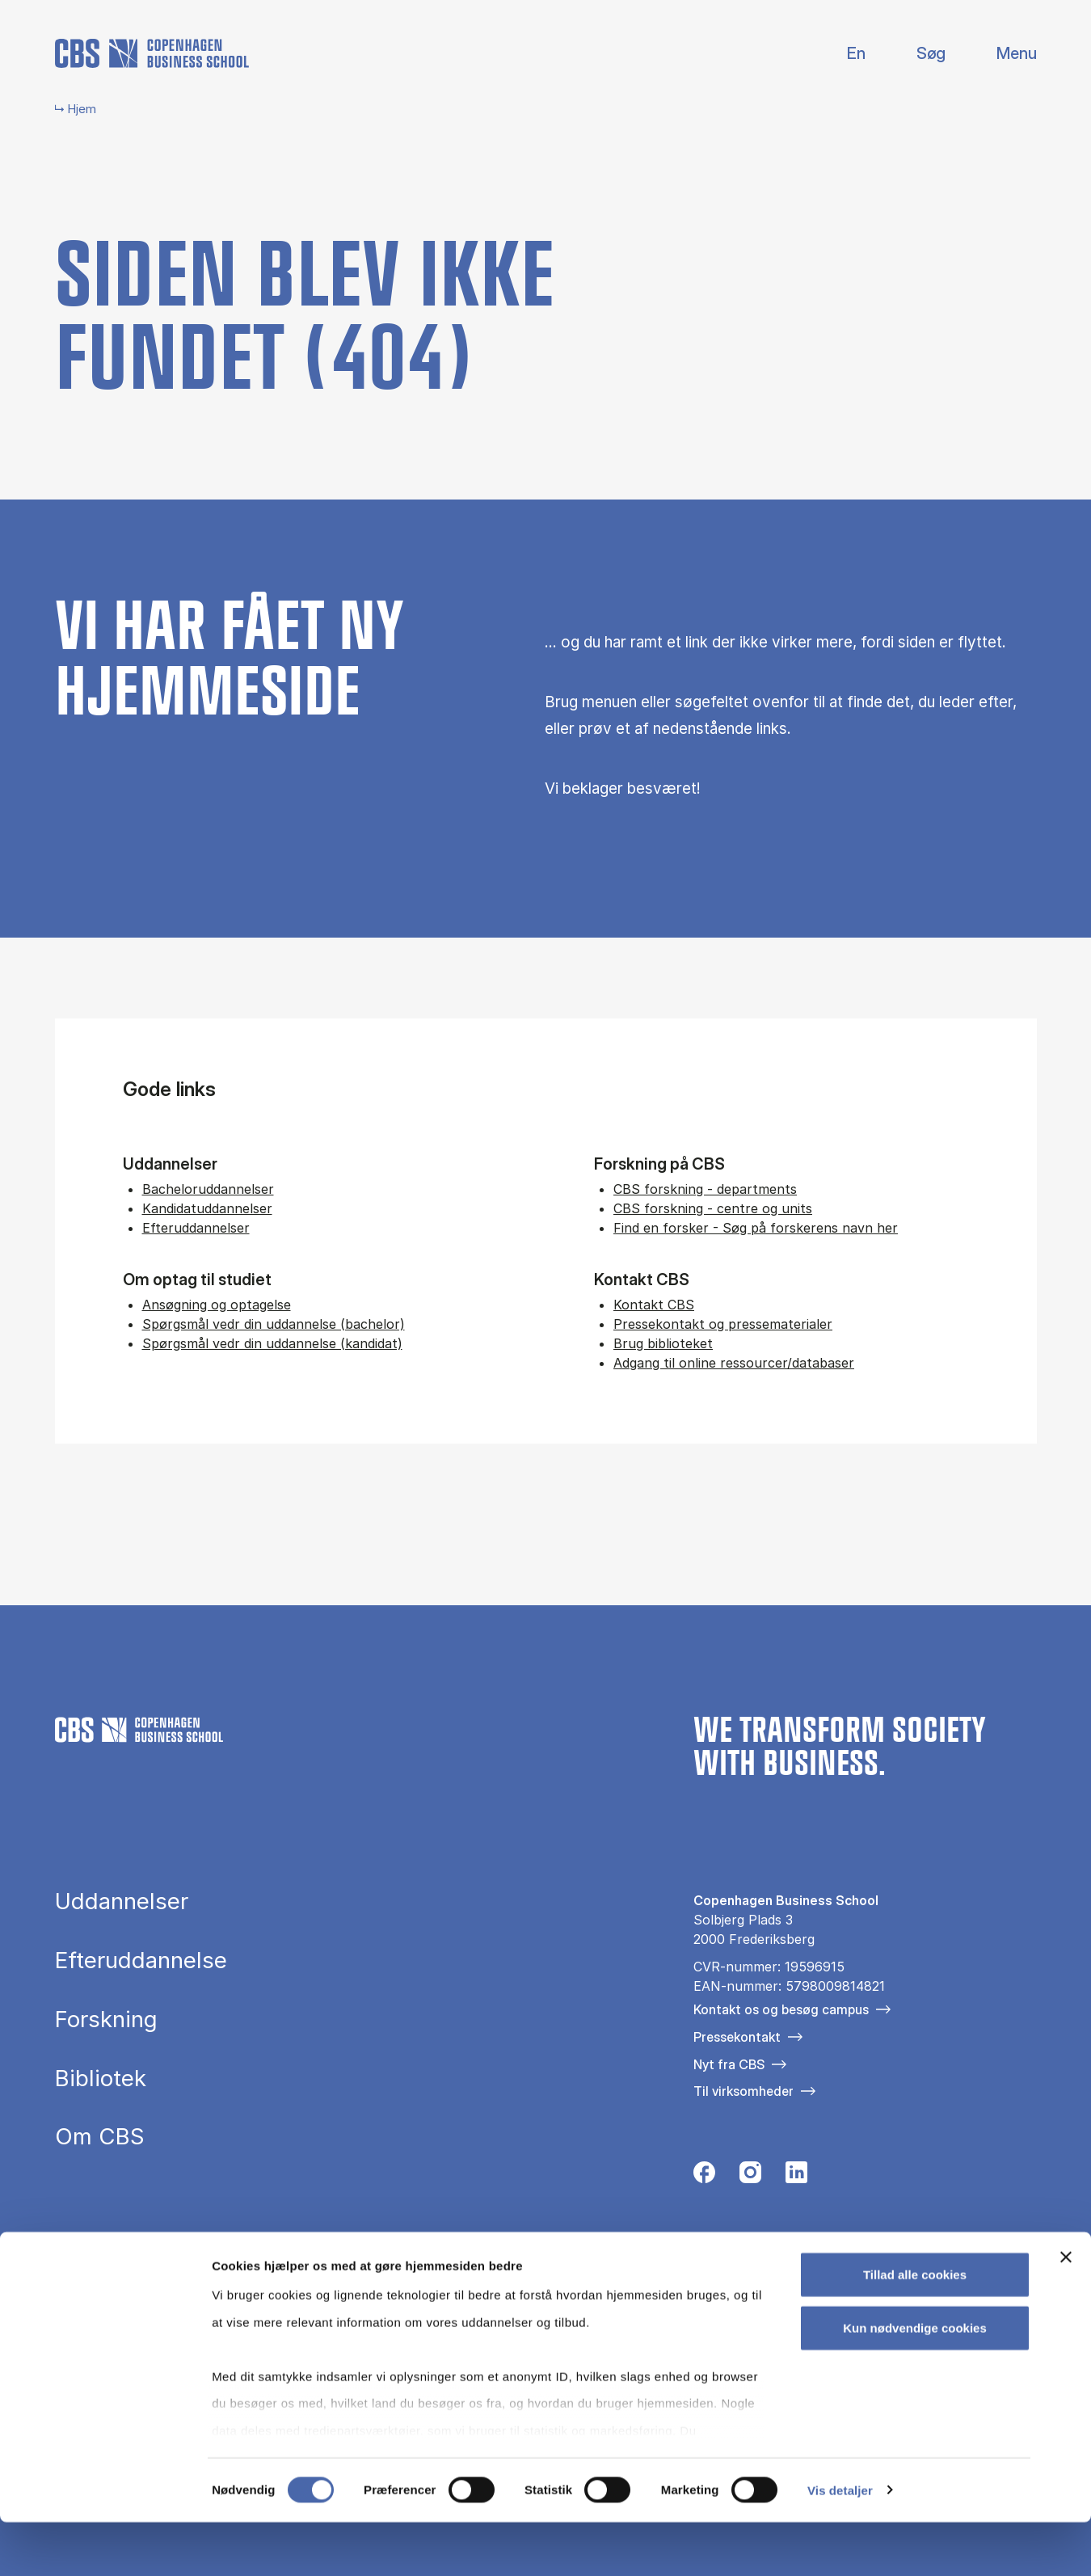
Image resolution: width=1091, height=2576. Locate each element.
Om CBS (100, 2137)
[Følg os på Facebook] (704, 2177)
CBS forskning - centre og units (712, 1208)
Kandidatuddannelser (207, 1208)
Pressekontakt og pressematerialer (722, 1324)
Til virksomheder (743, 2091)
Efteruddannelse (141, 1961)
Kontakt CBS (653, 1304)
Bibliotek (100, 2079)
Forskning (106, 2020)
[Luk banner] (1066, 2311)
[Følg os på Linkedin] (796, 2177)
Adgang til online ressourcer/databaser (733, 1363)
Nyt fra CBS (729, 2064)
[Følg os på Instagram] (750, 2177)
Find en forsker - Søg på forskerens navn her (755, 1228)
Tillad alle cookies (915, 2329)
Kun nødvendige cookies (915, 2381)
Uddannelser (121, 1902)
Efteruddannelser (196, 1228)
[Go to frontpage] (152, 53)
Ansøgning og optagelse (216, 1304)
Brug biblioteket (663, 1343)
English (843, 53)
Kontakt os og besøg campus (781, 2009)
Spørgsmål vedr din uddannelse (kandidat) (272, 1343)
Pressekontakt (737, 2037)
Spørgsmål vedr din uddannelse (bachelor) (273, 1324)
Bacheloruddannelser (208, 1189)
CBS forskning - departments (705, 1189)
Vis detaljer (840, 2544)
